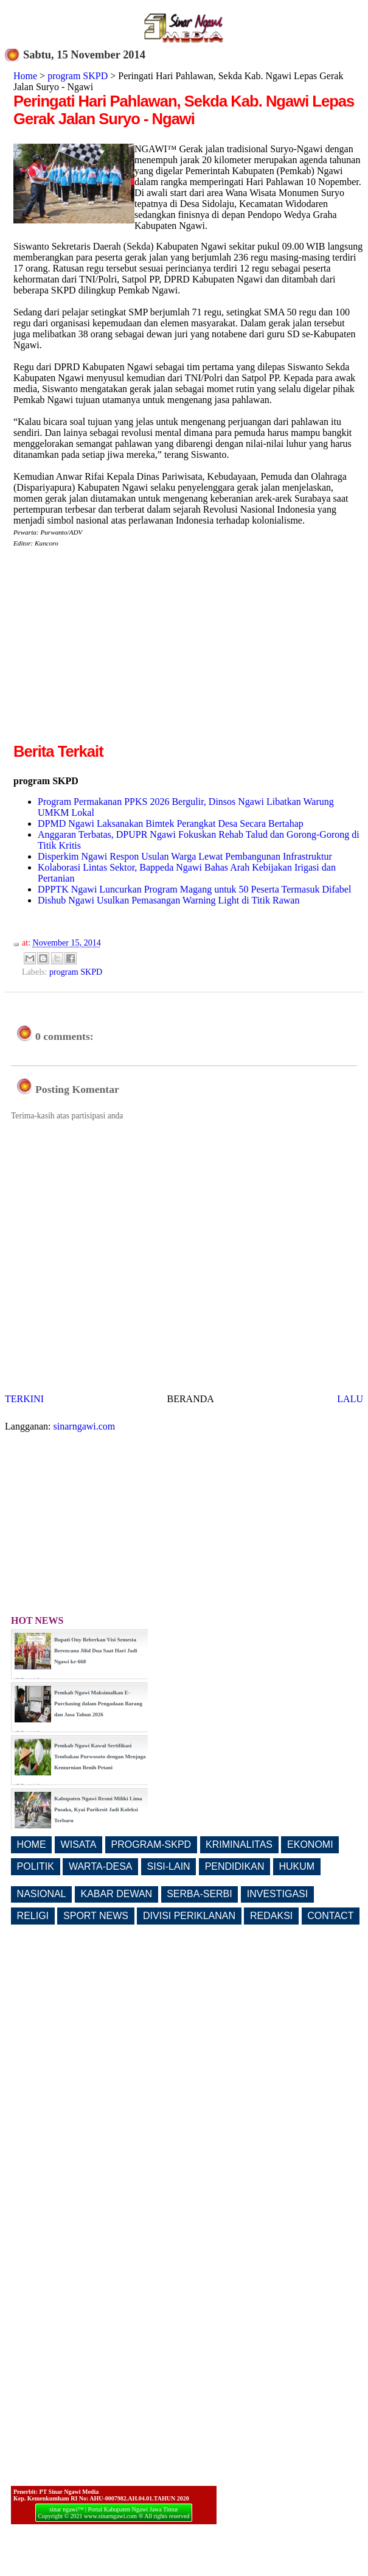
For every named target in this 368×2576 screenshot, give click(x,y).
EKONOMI (310, 1844)
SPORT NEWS (95, 1916)
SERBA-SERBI (199, 1894)
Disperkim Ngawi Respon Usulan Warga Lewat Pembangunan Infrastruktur (185, 856)
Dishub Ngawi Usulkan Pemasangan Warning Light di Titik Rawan (168, 900)
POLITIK (35, 1866)
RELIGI (33, 1916)
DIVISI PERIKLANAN (189, 1916)
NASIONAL (41, 1894)
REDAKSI (271, 1916)
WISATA (79, 1844)
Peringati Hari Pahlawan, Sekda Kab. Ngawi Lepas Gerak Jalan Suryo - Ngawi (183, 110)
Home (25, 76)
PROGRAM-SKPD (151, 1844)
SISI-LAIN (168, 1866)
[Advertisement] (115, 655)
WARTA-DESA (101, 1866)
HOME (31, 1844)
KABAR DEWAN (117, 1894)
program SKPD (77, 76)
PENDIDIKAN (235, 1866)
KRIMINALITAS (239, 1844)
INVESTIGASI (277, 1894)
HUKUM (296, 1866)
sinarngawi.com (85, 1426)
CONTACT (330, 1916)
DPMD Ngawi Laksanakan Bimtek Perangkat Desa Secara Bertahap (171, 823)
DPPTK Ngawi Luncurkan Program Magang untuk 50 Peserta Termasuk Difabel (194, 889)
